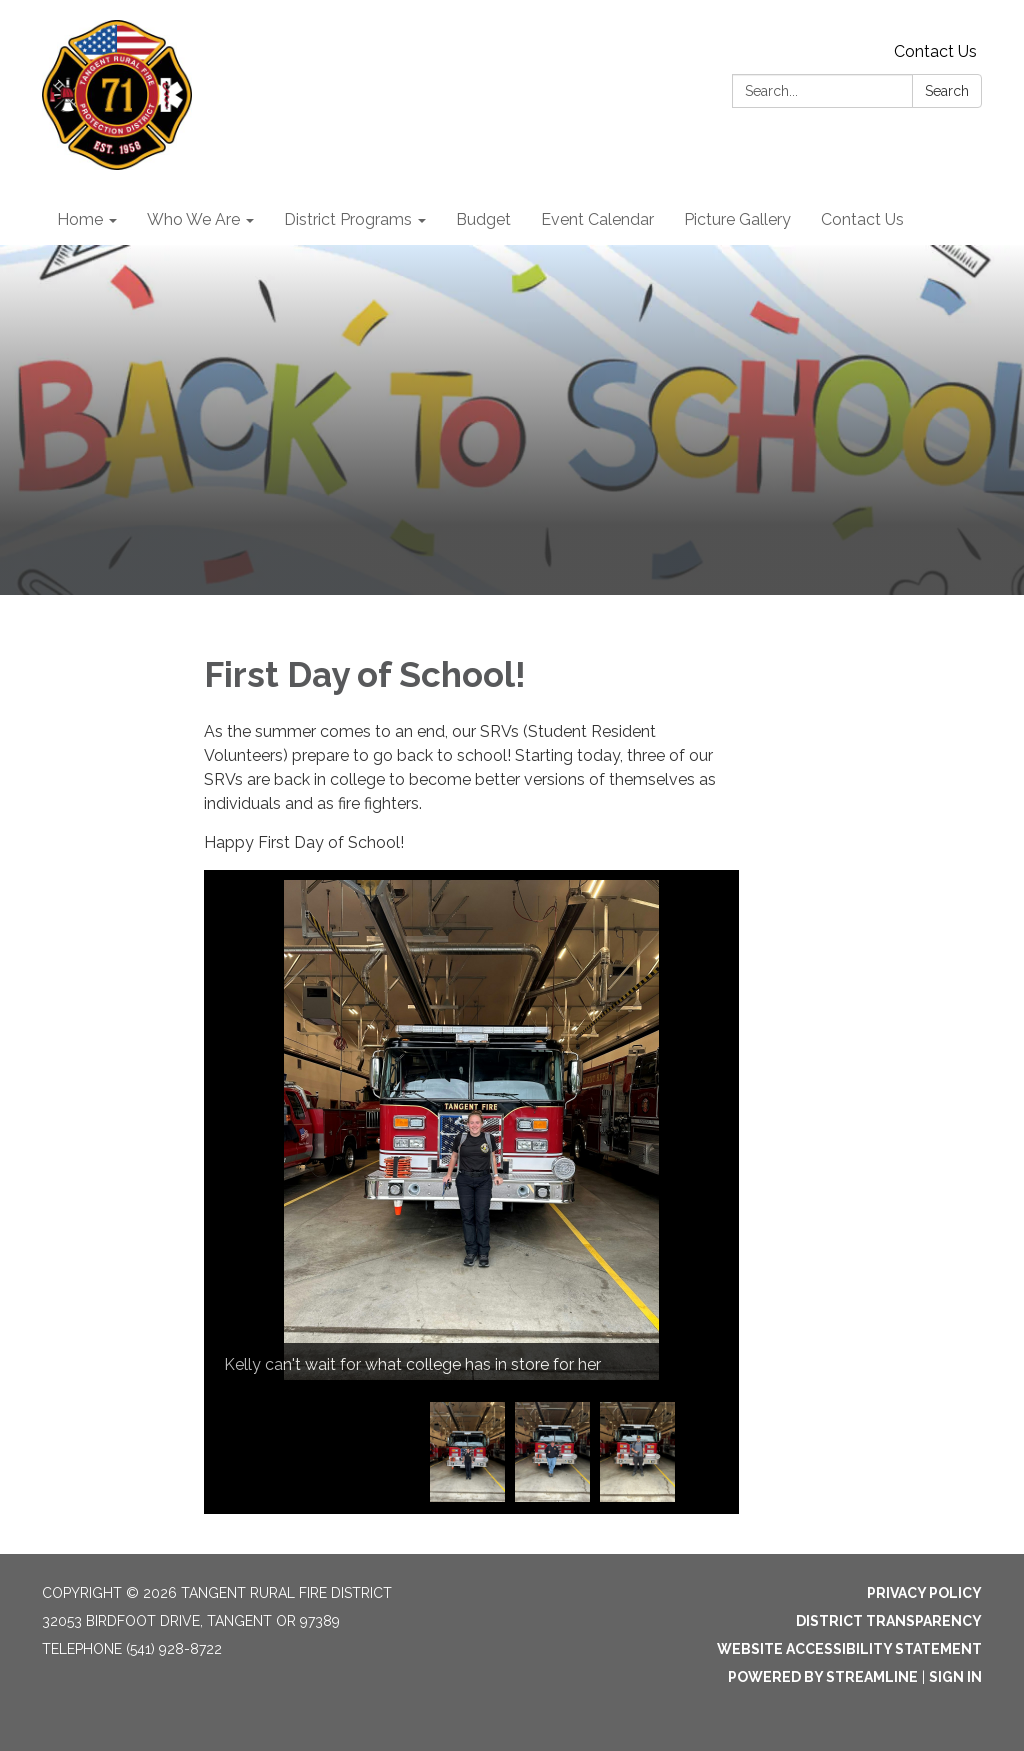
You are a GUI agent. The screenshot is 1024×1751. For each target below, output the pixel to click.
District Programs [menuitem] (348, 219)
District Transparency (889, 1621)
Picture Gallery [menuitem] (737, 219)
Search (947, 91)
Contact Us (935, 51)
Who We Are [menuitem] (193, 219)
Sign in (955, 1677)
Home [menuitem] (80, 219)
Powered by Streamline (823, 1677)
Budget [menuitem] (483, 219)
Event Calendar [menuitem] (597, 219)
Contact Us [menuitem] (862, 219)
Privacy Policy (924, 1593)
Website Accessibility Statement (849, 1649)
